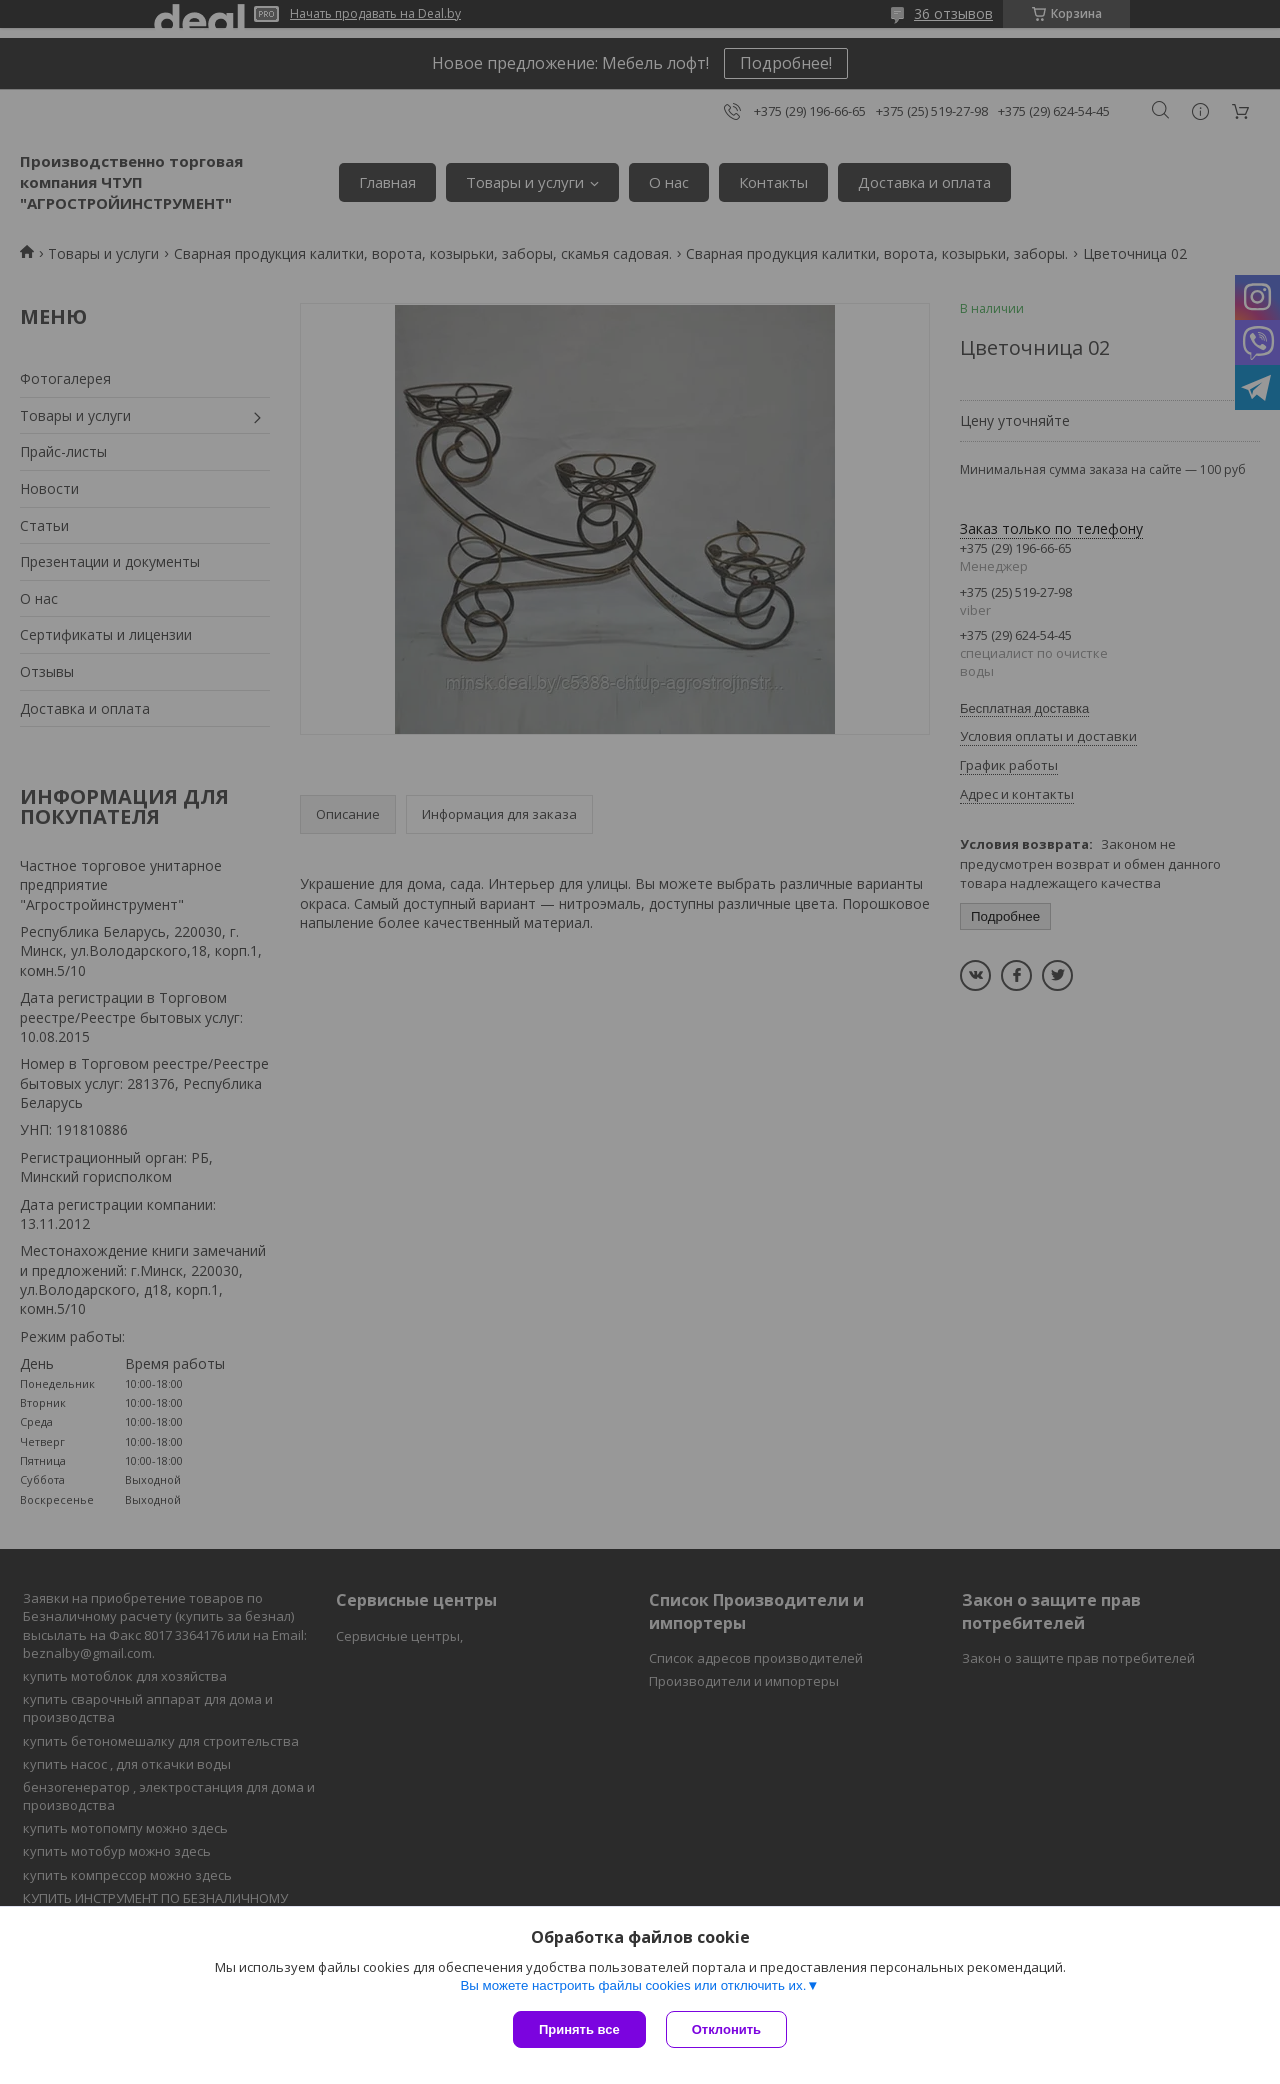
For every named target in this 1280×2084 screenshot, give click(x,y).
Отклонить (726, 2029)
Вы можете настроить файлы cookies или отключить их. (633, 1985)
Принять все (579, 2029)
